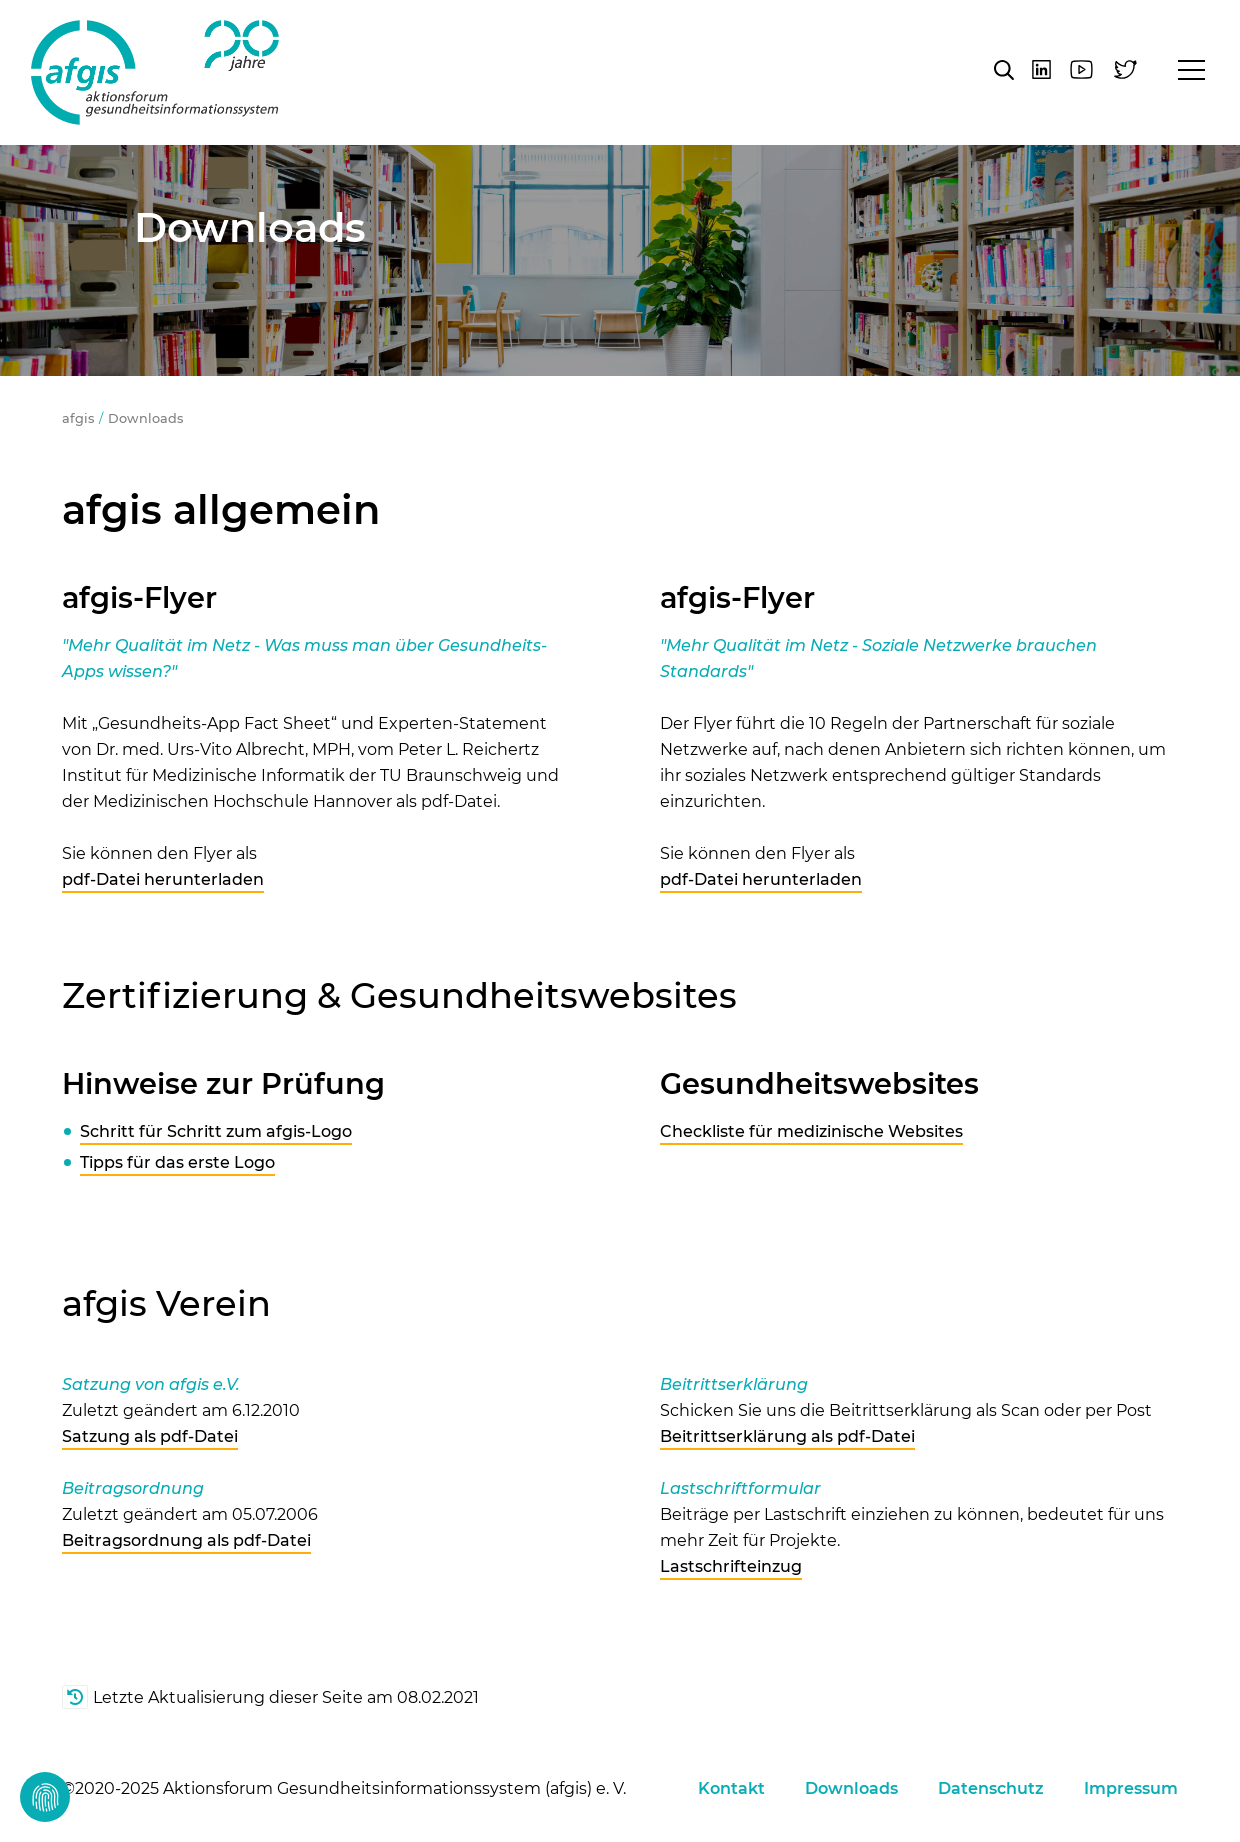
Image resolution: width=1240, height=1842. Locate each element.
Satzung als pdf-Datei (150, 1436)
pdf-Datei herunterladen (163, 879)
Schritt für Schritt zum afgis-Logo (216, 1131)
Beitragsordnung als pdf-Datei (186, 1540)
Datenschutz (991, 1788)
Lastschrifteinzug (731, 1566)
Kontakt (731, 1788)
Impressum (1131, 1788)
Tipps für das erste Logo (177, 1162)
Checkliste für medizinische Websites (811, 1131)
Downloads (145, 418)
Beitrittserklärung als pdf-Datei (787, 1436)
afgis (155, 72)
